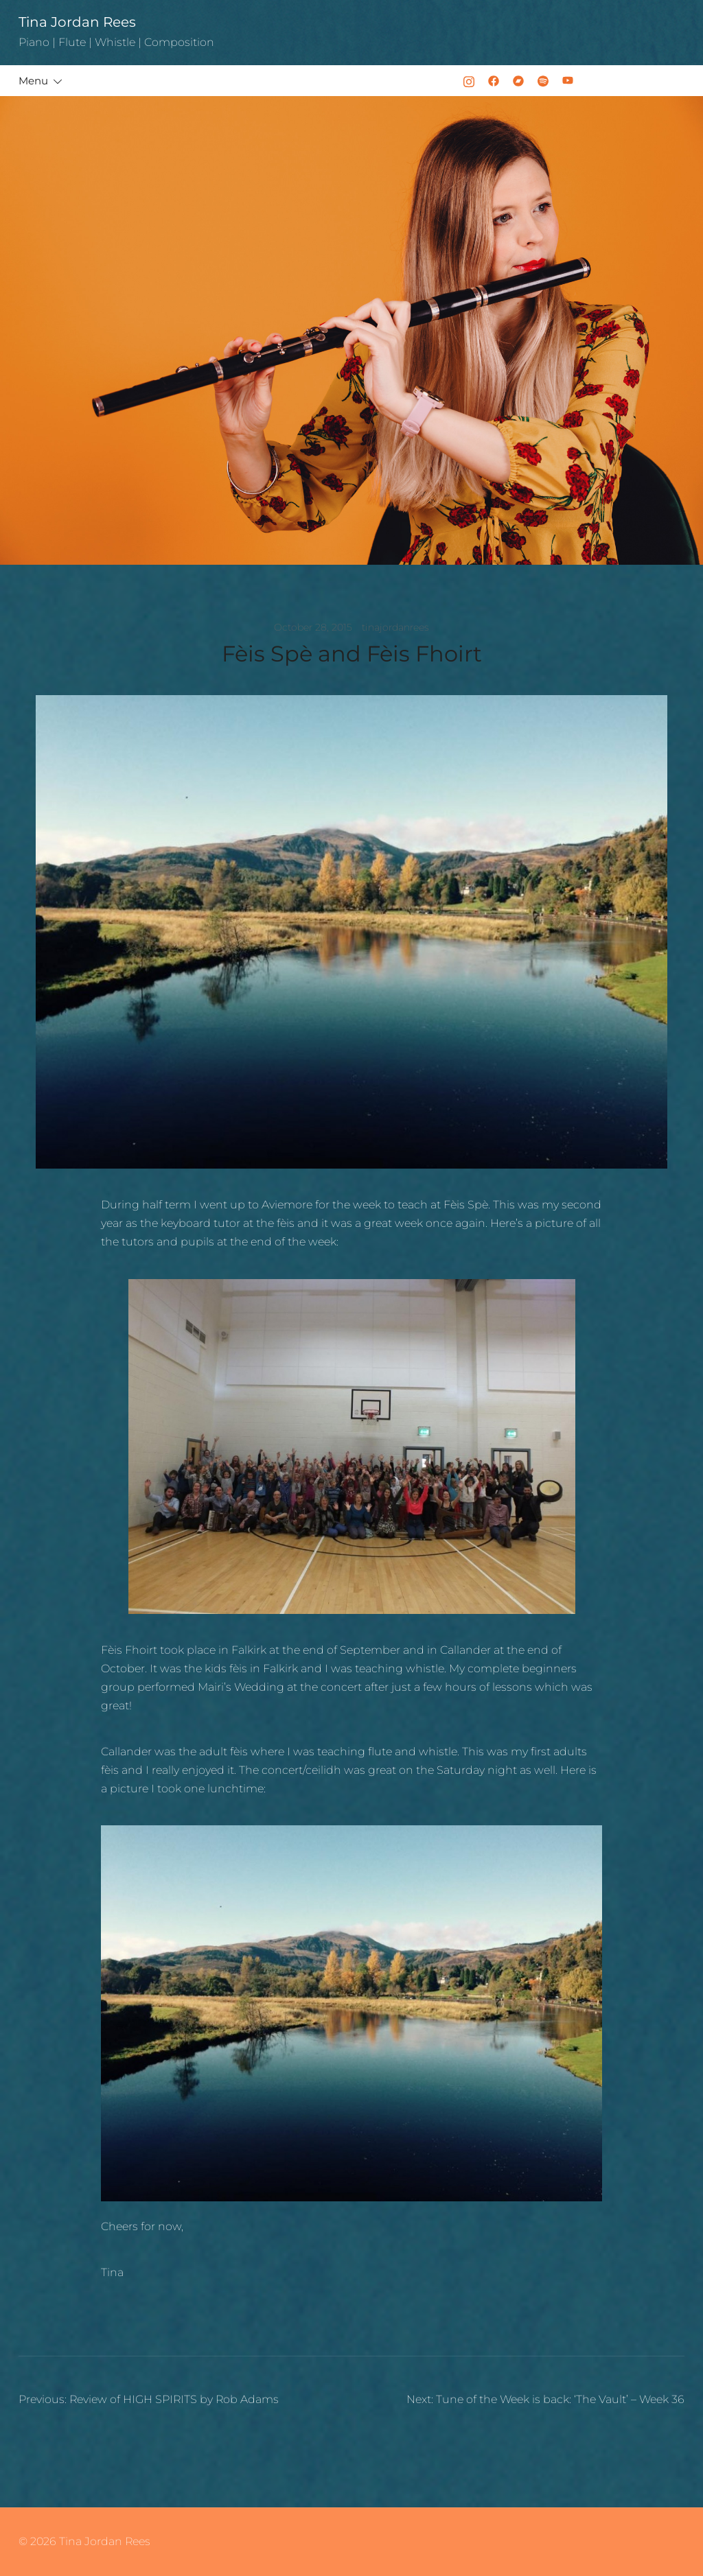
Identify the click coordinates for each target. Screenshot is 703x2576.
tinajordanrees (395, 627)
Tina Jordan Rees (77, 22)
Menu (33, 80)
